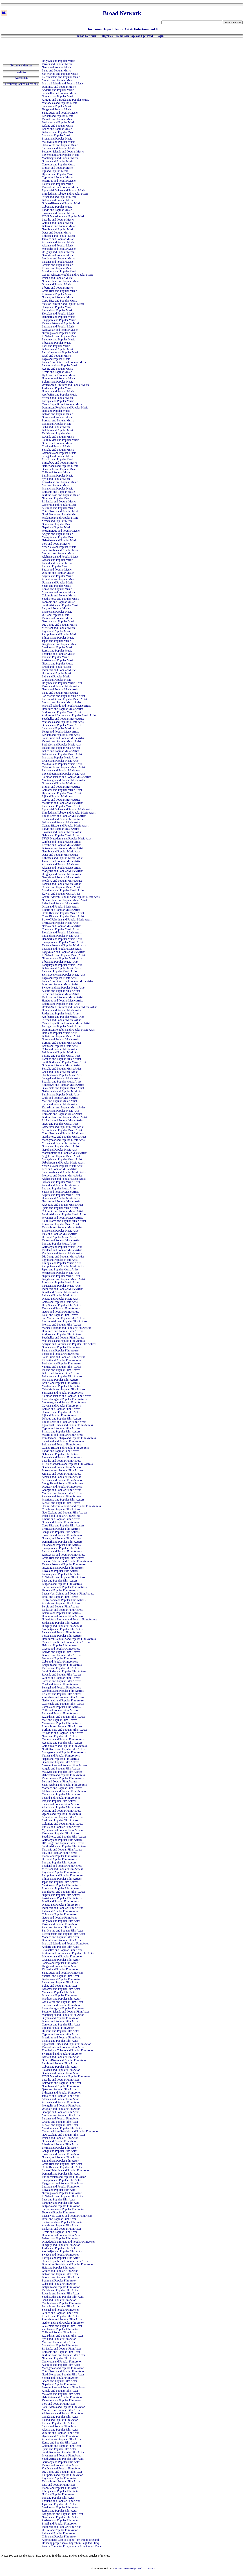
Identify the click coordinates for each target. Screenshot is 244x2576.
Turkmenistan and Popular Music (61, 323)
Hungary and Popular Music (58, 391)
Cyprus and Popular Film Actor (60, 2034)
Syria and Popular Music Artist (59, 1104)
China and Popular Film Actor (59, 2536)
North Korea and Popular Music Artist (64, 1136)
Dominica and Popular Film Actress (62, 1331)
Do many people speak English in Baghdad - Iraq (70, 2542)
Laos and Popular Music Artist (59, 971)
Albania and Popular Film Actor (60, 2099)
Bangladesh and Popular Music (60, 644)
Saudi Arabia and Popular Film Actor (63, 2406)
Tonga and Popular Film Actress (60, 1353)
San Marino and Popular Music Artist (63, 695)
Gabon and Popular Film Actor (59, 2066)
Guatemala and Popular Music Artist (63, 1088)
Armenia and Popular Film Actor (61, 2102)
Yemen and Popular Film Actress (61, 1755)
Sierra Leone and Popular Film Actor (63, 2209)
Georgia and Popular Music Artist (61, 877)
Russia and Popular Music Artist (60, 1282)
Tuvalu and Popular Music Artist (60, 686)
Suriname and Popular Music (58, 148)
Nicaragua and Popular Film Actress (63, 1567)
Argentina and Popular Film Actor (61, 2439)
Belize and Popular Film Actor (59, 1985)
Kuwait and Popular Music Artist (61, 893)
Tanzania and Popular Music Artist (62, 1227)
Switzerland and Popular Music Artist (63, 987)
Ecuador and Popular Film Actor (60, 2316)
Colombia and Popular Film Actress (62, 1823)
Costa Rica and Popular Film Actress (63, 1525)
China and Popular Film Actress (60, 1914)
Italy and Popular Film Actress (59, 1852)
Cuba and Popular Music (56, 426)
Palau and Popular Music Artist (60, 692)
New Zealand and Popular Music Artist (64, 900)
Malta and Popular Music (56, 135)
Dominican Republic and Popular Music (65, 407)
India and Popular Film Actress (60, 1911)
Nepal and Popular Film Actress (60, 1758)
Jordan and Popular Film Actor (59, 2248)
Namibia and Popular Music (58, 229)
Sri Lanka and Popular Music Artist (62, 1120)
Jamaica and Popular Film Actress (61, 1473)
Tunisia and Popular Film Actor (60, 2290)
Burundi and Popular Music (58, 420)
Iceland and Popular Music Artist (61, 747)
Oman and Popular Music (56, 284)
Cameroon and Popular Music (59, 504)
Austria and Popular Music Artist (61, 990)
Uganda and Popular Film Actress (61, 1813)
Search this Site (232, 22)
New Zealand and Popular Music (61, 281)
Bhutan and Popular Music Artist (61, 786)
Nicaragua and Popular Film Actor (61, 2193)
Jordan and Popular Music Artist (60, 1013)
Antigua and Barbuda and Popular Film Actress (69, 1344)
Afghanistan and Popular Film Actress (64, 1791)
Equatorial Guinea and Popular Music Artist (67, 809)
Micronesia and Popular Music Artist (63, 721)
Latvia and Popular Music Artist (60, 828)
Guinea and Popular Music (57, 443)
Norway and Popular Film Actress (61, 1538)
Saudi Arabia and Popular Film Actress (64, 1784)
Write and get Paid (133, 2568)
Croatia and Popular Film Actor (60, 2121)
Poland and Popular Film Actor (60, 2419)
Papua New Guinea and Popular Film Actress (68, 1593)
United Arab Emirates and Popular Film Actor (68, 2241)
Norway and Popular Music (58, 297)
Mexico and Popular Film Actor (60, 2507)
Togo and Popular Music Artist (59, 977)
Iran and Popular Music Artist (59, 1243)
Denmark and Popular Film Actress (62, 1541)
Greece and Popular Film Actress (61, 1648)
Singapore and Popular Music (59, 320)
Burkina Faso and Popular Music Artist (64, 1117)
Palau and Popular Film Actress (60, 1314)
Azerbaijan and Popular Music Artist (63, 1016)
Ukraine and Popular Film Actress (61, 1810)
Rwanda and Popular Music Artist (61, 1058)
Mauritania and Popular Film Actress (63, 1499)
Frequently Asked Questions (21, 83)
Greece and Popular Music (57, 417)
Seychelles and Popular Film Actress (63, 1337)
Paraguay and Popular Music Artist (62, 964)
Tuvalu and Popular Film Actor (60, 1924)
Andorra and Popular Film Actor (60, 1946)
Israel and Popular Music (56, 355)
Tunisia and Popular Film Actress (61, 1668)
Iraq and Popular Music (55, 566)
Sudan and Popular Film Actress (60, 1804)
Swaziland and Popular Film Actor (62, 2053)
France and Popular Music (57, 611)
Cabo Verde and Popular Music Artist (63, 767)
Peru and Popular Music (56, 543)
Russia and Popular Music (57, 650)
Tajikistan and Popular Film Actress (62, 1609)
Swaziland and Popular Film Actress (63, 1441)
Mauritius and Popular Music (59, 180)
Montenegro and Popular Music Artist (64, 780)
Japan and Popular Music (56, 640)
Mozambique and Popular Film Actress (64, 1765)
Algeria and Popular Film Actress (61, 1807)
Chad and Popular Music (56, 446)
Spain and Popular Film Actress (60, 1820)
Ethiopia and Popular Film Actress (61, 1878)
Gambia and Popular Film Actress (61, 1467)
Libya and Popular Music (56, 342)
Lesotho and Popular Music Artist (61, 844)
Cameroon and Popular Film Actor (62, 2361)
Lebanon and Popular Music (58, 326)
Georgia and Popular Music (58, 255)
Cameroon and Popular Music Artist (62, 1126)
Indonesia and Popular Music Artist (62, 1288)
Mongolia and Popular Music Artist (62, 870)
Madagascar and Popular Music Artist (63, 1139)
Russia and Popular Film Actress (60, 1888)
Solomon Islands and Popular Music (63, 151)
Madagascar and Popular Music (60, 517)
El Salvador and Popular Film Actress (63, 1577)
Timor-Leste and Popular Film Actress (64, 1421)
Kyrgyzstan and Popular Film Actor (62, 2183)
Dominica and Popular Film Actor (61, 1940)
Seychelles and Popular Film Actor (62, 1949)
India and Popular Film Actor (59, 2533)
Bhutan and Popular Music (57, 167)
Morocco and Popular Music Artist (62, 1175)
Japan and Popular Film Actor (59, 2504)
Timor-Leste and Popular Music (60, 187)
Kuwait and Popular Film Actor (60, 2124)
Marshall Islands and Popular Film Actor (65, 1943)
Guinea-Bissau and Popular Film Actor (64, 2060)
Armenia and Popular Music (58, 242)
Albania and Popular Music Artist (61, 867)
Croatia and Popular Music (57, 264)
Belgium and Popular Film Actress (62, 1664)
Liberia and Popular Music (57, 287)
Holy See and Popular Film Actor (61, 1920)
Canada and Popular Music (57, 559)
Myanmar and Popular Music (59, 592)
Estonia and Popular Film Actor (60, 2040)
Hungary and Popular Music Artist (61, 1010)
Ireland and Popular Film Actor (60, 2137)
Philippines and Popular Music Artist (63, 1266)
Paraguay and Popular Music (58, 339)
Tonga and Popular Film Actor (59, 1966)
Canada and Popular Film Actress (61, 1794)
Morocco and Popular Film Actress (62, 1787)
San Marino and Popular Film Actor (62, 1930)
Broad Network (86, 35)
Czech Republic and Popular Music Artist (66, 1023)
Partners (118, 2568)
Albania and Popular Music (58, 245)
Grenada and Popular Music (58, 96)
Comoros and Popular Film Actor (61, 2024)
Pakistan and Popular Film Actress (61, 1898)
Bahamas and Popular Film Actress (62, 1376)
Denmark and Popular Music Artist (62, 938)
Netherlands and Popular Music (60, 465)
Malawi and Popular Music (57, 488)
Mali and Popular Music (56, 485)
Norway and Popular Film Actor (60, 2157)
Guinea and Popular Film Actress (61, 1677)
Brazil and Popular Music (56, 666)
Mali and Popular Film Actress (59, 1719)
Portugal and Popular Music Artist (61, 1026)
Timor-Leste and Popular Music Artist (64, 815)
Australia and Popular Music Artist (62, 1130)
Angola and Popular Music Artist (61, 1156)
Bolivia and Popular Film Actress (61, 1651)
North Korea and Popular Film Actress (64, 1749)
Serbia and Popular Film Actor (59, 2231)
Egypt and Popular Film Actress (60, 1872)
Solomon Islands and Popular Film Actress (66, 1395)
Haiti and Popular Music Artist (59, 1032)
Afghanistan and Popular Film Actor (63, 2413)
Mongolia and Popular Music (59, 248)
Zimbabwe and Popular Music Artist (63, 1084)
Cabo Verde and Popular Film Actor (62, 2001)
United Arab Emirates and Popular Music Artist (69, 1007)
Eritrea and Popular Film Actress (61, 1528)
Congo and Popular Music (57, 307)
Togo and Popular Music (56, 358)
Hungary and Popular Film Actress (62, 1625)
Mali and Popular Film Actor (58, 2342)
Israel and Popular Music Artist (60, 984)
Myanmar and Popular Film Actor (61, 2455)
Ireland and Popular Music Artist (61, 903)
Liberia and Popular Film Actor (60, 2144)
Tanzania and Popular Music (58, 601)
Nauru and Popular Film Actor (59, 1917)
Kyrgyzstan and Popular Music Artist (63, 951)
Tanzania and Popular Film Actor (61, 2481)
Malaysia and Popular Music (58, 537)
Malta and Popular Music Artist (60, 757)
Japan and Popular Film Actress (60, 1881)
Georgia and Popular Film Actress (61, 1489)
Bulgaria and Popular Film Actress (62, 1583)
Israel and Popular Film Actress (60, 1596)
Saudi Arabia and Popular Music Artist (64, 1172)
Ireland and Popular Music (57, 277)
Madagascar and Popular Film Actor (63, 2368)
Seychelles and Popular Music (59, 93)
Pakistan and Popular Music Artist (61, 1285)
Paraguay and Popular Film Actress (62, 1574)
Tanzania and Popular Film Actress (62, 1849)
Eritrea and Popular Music (57, 294)
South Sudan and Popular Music (60, 439)
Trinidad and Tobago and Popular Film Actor (68, 2050)
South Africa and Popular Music (60, 605)
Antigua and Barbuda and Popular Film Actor (68, 1953)
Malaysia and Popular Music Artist (62, 1159)
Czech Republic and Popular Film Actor (65, 2261)
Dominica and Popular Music (59, 86)
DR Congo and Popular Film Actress (63, 1843)
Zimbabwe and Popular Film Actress (63, 1697)
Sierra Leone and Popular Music (60, 352)
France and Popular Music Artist (60, 1230)
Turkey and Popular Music (57, 618)
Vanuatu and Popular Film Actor (60, 1975)
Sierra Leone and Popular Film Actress (64, 1587)
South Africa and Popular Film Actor (63, 2458)
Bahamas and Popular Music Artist (62, 754)
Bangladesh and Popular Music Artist (63, 1279)
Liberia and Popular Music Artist (61, 909)
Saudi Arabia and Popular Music (60, 550)
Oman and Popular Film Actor (59, 2141)
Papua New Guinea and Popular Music (64, 362)
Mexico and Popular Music (57, 647)
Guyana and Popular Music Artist (61, 783)
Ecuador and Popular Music (58, 459)
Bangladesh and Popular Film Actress (63, 1891)
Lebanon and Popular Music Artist (61, 948)
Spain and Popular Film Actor (59, 2449)
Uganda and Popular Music (57, 582)
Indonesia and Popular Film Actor (61, 2526)
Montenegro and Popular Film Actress (64, 1402)
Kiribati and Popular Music (57, 115)
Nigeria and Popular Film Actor (60, 2517)
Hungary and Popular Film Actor (61, 2244)
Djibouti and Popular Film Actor (60, 2030)
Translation (149, 2568)
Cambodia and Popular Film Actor (61, 2303)
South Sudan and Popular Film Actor (63, 2296)
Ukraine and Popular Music (58, 572)
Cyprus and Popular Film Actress (61, 1428)
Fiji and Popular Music (55, 170)
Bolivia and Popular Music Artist (61, 1036)
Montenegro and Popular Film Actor (63, 2014)
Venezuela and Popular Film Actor (61, 2400)
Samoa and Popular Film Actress (61, 1350)
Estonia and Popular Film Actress (61, 1431)
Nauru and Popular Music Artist (60, 689)
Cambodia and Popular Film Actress (63, 1690)
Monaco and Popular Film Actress (61, 1324)
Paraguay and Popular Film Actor (61, 2202)
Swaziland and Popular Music (59, 196)
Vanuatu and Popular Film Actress (61, 1366)
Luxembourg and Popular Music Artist (64, 773)
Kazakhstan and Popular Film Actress (63, 1716)
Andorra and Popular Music (58, 89)
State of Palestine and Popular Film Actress (67, 1561)
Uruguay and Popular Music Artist (61, 874)
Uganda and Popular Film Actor (60, 2436)
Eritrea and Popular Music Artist (60, 922)
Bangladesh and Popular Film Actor (62, 2513)
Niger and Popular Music (56, 498)
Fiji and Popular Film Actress (59, 1415)
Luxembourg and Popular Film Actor (63, 2008)
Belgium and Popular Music (58, 430)
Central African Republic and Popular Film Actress (71, 1506)
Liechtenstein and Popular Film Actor (63, 1933)
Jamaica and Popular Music (58, 239)
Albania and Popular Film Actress (61, 1476)
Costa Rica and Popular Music (59, 290)
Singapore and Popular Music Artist (62, 942)
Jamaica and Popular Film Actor (60, 2095)
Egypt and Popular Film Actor (59, 2478)
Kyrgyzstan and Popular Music (59, 329)
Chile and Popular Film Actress (60, 1710)
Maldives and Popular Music (58, 141)
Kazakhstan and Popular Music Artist (63, 1107)
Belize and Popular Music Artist (60, 751)
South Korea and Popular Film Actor (63, 2452)
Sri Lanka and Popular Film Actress (62, 1732)
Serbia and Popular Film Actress (60, 1606)
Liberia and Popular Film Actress (61, 1519)
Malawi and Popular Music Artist (61, 1110)
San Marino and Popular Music (60, 73)
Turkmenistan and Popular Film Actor (64, 2176)
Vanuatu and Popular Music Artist (61, 741)
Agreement (21, 77)
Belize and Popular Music (57, 128)
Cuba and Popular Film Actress (60, 1661)
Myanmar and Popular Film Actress (62, 1830)
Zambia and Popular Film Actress (61, 1706)
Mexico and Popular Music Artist (61, 1272)
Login (160, 35)
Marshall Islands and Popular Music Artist (66, 705)
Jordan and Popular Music (57, 388)
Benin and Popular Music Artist (60, 1045)
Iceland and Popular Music (57, 125)
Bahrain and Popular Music (58, 200)
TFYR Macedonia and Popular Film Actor (66, 2076)
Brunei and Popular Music (57, 138)
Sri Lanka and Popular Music (59, 501)
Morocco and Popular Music (58, 553)
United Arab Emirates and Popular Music (65, 384)
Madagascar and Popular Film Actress (64, 1752)
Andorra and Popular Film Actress (61, 1334)
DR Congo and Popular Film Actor (62, 2471)
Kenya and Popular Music (57, 588)
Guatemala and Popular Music (59, 469)
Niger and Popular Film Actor (59, 2358)
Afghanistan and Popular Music (60, 556)
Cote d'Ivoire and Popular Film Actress (64, 1745)
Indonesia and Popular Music (59, 669)
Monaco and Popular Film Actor (60, 1937)
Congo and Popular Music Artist (60, 929)
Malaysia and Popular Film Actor (61, 2393)
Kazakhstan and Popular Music (60, 482)
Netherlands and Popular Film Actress (64, 1700)
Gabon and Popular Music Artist (60, 835)
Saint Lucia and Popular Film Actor (62, 1972)
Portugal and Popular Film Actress (61, 1635)
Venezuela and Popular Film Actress (63, 1778)
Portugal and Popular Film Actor (60, 2257)
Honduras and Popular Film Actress (62, 1616)
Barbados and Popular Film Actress (62, 1363)
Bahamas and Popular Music (58, 132)
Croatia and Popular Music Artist (61, 887)
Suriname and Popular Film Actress (62, 1392)
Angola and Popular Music (57, 533)
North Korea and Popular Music (60, 514)
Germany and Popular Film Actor (61, 2461)
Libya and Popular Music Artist (60, 961)
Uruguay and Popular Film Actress (62, 1486)
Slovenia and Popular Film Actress (62, 1457)
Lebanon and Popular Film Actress (62, 1551)
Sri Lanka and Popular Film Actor (61, 2348)
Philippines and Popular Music (59, 634)
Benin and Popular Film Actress (60, 1658)
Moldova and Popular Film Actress (62, 1493)
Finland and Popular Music (57, 310)
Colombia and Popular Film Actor (61, 2445)
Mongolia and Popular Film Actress (62, 1483)
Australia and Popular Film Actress (62, 1742)
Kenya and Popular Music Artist (60, 1224)
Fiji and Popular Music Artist (59, 796)
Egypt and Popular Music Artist (60, 1259)
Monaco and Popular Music (58, 80)
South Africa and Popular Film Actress (64, 1846)
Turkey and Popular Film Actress (61, 1826)
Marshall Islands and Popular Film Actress (66, 1327)
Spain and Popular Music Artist (60, 1207)
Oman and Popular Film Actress (60, 1522)
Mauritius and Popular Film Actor (61, 2037)
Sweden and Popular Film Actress (61, 1632)
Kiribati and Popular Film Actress (61, 1360)
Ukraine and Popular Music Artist (61, 1201)
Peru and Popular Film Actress (59, 1781)
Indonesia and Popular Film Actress (62, 1907)
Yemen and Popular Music (57, 520)
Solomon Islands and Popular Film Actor (65, 2011)
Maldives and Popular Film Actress (62, 1386)
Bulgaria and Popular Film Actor (61, 2205)
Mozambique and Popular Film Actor (63, 2387)
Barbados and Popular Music (58, 122)
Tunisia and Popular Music (57, 433)
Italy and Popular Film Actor (58, 2484)
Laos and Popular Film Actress (59, 1580)
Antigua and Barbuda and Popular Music (65, 99)
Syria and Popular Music (56, 478)
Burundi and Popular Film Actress (61, 1655)
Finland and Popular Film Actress (61, 1544)
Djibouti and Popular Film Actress (61, 1418)
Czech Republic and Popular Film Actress (66, 1642)
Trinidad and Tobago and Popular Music (65, 193)
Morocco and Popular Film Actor (61, 2410)
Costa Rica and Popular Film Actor (62, 2163)
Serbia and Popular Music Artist (60, 994)
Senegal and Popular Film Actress (61, 1687)
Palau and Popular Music (56, 70)
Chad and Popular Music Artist (59, 1071)
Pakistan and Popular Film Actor (60, 2520)
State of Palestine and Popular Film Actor (66, 2170)
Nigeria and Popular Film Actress (61, 1894)
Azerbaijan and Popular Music (59, 394)
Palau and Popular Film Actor (59, 1927)
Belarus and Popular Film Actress (61, 1612)
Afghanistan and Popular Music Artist (64, 1178)
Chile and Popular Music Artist (60, 1097)
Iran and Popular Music (55, 657)
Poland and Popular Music (57, 563)
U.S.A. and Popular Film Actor (60, 2530)
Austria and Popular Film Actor (60, 2225)
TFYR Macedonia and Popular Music (63, 216)
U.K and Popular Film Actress (59, 1859)
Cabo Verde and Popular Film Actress (63, 1389)
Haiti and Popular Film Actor (59, 2267)
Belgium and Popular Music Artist (61, 1052)
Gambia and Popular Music (58, 222)
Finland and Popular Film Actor (60, 2160)
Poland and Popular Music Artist (60, 1185)
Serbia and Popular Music (57, 371)
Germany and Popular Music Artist (62, 1246)
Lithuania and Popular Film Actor (61, 2092)
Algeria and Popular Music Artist (61, 1194)
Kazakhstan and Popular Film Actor (62, 2335)
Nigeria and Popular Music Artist (61, 1275)
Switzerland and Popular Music (60, 365)
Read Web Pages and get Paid (134, 35)
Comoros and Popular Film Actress (62, 1412)
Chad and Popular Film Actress (60, 1684)
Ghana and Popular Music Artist (60, 1146)
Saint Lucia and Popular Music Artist (63, 738)
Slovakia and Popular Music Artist (61, 932)
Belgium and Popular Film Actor (61, 2286)
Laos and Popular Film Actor (58, 2199)
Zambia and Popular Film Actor (60, 2329)
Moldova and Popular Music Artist (62, 880)
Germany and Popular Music (58, 621)
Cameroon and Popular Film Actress (63, 1739)
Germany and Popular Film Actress (62, 1839)
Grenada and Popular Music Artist (61, 725)
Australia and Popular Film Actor (61, 2364)
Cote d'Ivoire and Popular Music (60, 511)
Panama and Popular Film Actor (60, 2118)
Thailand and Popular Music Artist (62, 1250)
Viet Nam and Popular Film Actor (61, 2468)
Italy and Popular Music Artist (59, 1233)
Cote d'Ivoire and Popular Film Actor (63, 2371)
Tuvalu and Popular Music (57, 64)
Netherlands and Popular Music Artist (63, 1091)
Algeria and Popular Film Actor (60, 2429)
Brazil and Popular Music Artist (60, 1292)
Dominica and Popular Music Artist (62, 708)
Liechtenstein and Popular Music (61, 76)
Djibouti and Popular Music (58, 174)
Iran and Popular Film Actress (59, 1862)
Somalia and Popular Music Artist (61, 1068)
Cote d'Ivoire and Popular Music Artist (64, 1133)
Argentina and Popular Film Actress (62, 1817)
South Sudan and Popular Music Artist (64, 1062)
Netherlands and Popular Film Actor (63, 2322)
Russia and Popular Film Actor (59, 2510)
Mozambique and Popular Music (60, 530)
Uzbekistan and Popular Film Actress (63, 1775)
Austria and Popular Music (57, 368)
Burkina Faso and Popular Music (61, 495)
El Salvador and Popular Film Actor (62, 2196)
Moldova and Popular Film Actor (61, 2115)
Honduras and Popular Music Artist (62, 1000)
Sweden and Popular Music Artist (61, 1019)
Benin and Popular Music (56, 423)
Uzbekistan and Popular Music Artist (63, 1162)
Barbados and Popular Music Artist (62, 744)
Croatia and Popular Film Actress (61, 1509)
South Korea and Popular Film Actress (64, 1836)
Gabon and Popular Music (57, 206)
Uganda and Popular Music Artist (61, 1198)
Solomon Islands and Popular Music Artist (66, 776)
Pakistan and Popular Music (58, 660)
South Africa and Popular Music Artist (64, 1214)
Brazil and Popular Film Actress (60, 1901)
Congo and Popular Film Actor (59, 2150)
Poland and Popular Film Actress (61, 1797)
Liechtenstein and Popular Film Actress (64, 1321)
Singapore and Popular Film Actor (61, 2180)
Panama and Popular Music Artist (61, 883)
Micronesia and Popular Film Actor (62, 1956)
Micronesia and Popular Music (59, 102)
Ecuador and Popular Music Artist (61, 1081)
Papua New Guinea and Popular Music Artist (68, 981)
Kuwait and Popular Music (57, 268)
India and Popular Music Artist (59, 1295)
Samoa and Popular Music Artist (60, 728)
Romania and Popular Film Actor (61, 2351)
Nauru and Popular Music (57, 67)
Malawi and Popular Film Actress (61, 1723)
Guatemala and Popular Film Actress (63, 1703)
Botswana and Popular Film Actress (62, 1470)
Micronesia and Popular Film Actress (63, 1340)
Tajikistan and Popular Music (59, 375)
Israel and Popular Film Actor (59, 2218)
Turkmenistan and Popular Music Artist (64, 945)
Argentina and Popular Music (59, 579)
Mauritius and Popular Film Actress (62, 1434)
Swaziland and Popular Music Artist (62, 819)
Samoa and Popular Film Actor (59, 1962)
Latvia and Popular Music (57, 209)
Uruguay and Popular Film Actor (61, 2108)
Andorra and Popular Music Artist (61, 712)
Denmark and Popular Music (58, 316)
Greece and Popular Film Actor (60, 2270)
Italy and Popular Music (56, 608)
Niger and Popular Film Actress (60, 1736)
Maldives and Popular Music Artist (62, 763)
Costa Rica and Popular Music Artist (63, 913)
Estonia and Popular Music (57, 183)
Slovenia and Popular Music (58, 213)
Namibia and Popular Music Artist (61, 851)
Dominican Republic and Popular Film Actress (69, 1638)
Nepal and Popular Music (56, 527)
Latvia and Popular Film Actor (59, 2063)
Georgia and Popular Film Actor (60, 2112)
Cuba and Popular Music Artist (59, 1049)
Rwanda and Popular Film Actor (60, 2293)
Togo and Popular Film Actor (59, 2212)
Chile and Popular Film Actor (59, 2332)
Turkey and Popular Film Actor (60, 2465)
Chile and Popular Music (56, 472)
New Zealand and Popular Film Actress (64, 1512)
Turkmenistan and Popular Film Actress (65, 1564)
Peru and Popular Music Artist (59, 1169)
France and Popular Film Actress (61, 1856)
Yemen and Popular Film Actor (60, 2377)
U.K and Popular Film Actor (58, 2494)
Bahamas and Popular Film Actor (61, 1988)
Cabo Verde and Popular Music (60, 145)
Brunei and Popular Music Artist (60, 760)
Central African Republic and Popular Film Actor (70, 2131)
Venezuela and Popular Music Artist (62, 1165)
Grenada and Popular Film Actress (61, 1347)
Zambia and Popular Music (57, 475)
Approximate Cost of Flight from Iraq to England (70, 2539)
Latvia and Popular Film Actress (60, 1450)
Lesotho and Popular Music (58, 219)
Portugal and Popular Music (58, 401)
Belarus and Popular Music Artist (61, 1003)
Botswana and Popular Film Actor (61, 2082)
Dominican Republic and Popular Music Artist (68, 1029)
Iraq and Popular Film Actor (58, 2423)
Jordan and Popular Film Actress (60, 1622)
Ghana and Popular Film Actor (59, 2380)
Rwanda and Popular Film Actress (61, 1674)
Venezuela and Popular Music (59, 546)
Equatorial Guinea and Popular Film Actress (67, 1425)
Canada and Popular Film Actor (60, 2416)
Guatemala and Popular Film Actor (62, 2325)
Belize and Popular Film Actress (60, 1373)
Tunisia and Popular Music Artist (61, 1055)
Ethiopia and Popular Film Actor (60, 2491)
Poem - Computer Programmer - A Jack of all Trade (71, 2546)
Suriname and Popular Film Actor (61, 2005)
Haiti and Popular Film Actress (59, 1645)
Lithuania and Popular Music (58, 235)
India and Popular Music (56, 676)
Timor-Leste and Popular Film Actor (63, 2047)
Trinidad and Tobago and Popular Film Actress (69, 1437)
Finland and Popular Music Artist (61, 935)
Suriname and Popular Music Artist (62, 770)
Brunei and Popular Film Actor (59, 1995)
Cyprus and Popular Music (57, 177)
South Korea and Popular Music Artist (64, 1220)
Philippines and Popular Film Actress (63, 1875)
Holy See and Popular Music (58, 60)
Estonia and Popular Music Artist (61, 806)
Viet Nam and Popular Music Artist (62, 1253)
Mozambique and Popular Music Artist (64, 1152)
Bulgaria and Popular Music (58, 349)
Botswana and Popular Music (59, 226)
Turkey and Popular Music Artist (61, 1240)
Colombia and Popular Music (59, 595)
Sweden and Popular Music (58, 397)
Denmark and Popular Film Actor (61, 2173)
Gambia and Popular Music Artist (61, 841)
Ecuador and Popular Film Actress (61, 1693)
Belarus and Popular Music (57, 381)
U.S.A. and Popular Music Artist (60, 1298)
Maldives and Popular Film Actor (61, 1998)
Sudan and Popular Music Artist (60, 1191)
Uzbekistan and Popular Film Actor (62, 2397)
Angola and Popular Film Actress (61, 1768)
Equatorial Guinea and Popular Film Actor (66, 2043)
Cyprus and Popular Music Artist (61, 799)
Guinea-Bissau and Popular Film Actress (65, 1447)
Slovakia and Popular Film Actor (61, 2154)
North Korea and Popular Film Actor (63, 2374)
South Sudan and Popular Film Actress (64, 1671)
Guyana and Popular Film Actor (60, 2018)
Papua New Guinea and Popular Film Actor (67, 2215)
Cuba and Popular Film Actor (59, 2283)
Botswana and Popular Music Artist (62, 848)
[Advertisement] (122, 50)
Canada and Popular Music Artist (61, 1181)
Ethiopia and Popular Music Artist (61, 1263)
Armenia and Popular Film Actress (62, 1480)
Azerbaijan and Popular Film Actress (63, 1629)
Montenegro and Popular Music (60, 158)
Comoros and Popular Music (58, 164)
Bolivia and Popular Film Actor (60, 2274)
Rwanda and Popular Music (58, 436)
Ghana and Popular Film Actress (60, 1762)
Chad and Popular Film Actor (59, 2299)
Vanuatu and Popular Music (58, 119)
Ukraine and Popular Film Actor (60, 2432)
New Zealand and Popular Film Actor (63, 2134)
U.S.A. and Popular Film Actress (61, 1904)
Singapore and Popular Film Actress (62, 1548)
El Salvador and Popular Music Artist (63, 955)
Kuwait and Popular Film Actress (61, 1502)
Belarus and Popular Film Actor (60, 2238)
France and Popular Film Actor (59, 2487)
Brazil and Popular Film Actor (59, 2523)
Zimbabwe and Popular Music (59, 462)
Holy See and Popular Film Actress (62, 1305)
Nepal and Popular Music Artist (60, 1149)
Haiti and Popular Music (56, 410)
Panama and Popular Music (58, 261)
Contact (21, 71)
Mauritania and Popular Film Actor (62, 2128)
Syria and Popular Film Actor (59, 2338)
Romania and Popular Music (58, 491)
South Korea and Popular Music (60, 598)
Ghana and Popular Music (57, 524)
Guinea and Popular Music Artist (61, 1065)
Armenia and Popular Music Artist (61, 864)
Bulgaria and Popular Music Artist (61, 968)
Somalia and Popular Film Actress (61, 1681)
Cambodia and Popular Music (59, 452)
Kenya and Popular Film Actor (59, 2442)
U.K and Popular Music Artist (59, 1237)
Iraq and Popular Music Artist (59, 1188)
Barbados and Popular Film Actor (61, 1979)
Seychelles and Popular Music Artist (63, 718)
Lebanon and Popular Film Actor (61, 2186)
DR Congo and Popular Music (59, 624)
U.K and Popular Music (55, 614)
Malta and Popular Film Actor (59, 1992)
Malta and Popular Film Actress (60, 1379)
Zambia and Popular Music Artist (61, 1094)
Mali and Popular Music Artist (59, 1100)
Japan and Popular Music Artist (60, 1269)
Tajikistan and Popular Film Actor (61, 2228)
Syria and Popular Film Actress (60, 1713)
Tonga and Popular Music (57, 109)
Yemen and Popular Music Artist (60, 1143)
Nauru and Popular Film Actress (60, 1311)
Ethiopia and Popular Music (58, 637)
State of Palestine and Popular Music (63, 303)
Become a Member (21, 65)
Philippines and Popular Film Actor (62, 2474)
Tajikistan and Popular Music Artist (62, 997)
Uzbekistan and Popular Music (59, 540)
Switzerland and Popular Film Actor (62, 2222)
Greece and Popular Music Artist (61, 1039)
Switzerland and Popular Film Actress (64, 1600)
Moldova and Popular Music (58, 258)
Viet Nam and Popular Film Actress (62, 1868)
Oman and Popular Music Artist (60, 906)
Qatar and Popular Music (56, 232)
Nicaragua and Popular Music (59, 332)
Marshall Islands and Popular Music (62, 83)
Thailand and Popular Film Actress (62, 1865)
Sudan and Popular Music (57, 569)
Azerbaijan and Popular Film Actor (62, 2251)
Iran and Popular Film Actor (58, 2497)
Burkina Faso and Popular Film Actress (64, 1729)
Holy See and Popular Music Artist (62, 682)
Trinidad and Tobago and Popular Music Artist (69, 812)
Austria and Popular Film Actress (61, 1603)
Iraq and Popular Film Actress (59, 1800)
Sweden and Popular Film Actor (60, 2254)
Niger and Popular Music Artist (60, 1123)
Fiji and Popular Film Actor (58, 2027)
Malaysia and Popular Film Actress (62, 1771)
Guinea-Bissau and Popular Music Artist (65, 825)
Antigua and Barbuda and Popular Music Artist (69, 715)
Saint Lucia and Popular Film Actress (63, 1356)
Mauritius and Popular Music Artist (62, 802)
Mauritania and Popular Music (59, 271)
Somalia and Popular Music (58, 449)
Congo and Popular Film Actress (60, 1531)
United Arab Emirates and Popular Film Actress (69, 1619)
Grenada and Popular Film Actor (60, 1959)
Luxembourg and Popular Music (60, 154)
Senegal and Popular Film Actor (60, 2309)
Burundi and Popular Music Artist (61, 1042)
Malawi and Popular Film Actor (60, 2345)
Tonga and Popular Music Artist (60, 731)
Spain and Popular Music (56, 585)
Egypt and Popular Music (56, 631)
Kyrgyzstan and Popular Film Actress (63, 1554)
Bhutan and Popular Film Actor (60, 2021)
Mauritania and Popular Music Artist (63, 890)
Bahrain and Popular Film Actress (61, 1444)
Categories (106, 35)
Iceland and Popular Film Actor (60, 1982)
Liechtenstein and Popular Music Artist (64, 699)
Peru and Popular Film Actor (58, 2403)
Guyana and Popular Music (57, 161)
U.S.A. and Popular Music (57, 673)
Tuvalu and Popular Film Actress (61, 1308)
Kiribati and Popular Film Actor (60, 1969)
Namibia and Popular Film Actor (61, 2086)
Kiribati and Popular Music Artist (61, 734)
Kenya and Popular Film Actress (60, 1833)
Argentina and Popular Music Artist (62, 1204)
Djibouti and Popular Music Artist (61, 793)
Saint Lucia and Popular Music (59, 112)
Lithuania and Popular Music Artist (62, 857)
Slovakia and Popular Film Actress (62, 1535)
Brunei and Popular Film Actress (61, 1382)
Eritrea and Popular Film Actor (59, 2147)
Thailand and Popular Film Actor (61, 2500)
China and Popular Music (56, 679)
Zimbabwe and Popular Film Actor (62, 2319)
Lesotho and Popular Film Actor (60, 2079)
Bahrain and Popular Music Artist (61, 822)
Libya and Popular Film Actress (60, 1570)
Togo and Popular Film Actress (60, 1590)
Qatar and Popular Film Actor (59, 2089)
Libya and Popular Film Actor (59, 2189)
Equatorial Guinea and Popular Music (63, 190)
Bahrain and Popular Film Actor (60, 2056)
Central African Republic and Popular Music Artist (71, 896)
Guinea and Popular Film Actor (60, 2312)
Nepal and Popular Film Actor (59, 2384)
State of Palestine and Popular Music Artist (67, 919)
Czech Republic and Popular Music (62, 404)
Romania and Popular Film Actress (62, 1726)
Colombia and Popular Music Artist (62, 1211)
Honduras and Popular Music (59, 378)
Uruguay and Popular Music (58, 251)
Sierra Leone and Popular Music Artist (64, 974)
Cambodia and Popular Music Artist (62, 1075)
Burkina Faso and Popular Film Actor (63, 2355)
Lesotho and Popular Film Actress (61, 1460)
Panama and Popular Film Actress (61, 1496)
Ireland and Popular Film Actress (61, 1515)
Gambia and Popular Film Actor (60, 2073)
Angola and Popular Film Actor (60, 2390)
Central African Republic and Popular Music (67, 274)
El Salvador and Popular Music (60, 336)
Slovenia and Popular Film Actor (61, 2069)
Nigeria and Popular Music (57, 663)
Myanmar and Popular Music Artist (62, 1217)
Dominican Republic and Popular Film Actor (68, 2264)
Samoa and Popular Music (57, 106)
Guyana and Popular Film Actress (61, 1405)
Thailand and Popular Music (58, 653)
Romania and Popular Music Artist (62, 1113)
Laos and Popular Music (56, 345)
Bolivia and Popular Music (57, 414)
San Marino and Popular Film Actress (63, 1318)
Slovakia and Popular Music (58, 313)
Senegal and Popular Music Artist (61, 1078)
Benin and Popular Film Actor (59, 2280)
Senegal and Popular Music (58, 456)
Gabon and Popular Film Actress (60, 1454)
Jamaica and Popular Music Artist (61, 861)
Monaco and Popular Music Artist (61, 702)
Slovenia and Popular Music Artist (61, 832)
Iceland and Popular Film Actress (61, 1369)
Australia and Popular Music (58, 507)
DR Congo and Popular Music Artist (63, 1256)
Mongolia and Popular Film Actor (61, 2105)
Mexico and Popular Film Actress (61, 1885)
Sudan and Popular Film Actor (59, 2426)
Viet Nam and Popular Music (59, 627)
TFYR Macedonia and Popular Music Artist (67, 838)
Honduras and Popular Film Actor (61, 2235)
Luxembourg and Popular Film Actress (64, 1399)
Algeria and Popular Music (57, 576)
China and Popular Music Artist (60, 1301)
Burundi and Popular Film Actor (60, 2277)
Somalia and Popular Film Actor (60, 2306)
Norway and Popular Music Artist (61, 925)
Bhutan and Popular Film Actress (61, 1408)
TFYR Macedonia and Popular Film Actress (67, 1463)
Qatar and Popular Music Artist (60, 854)
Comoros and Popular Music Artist (62, 789)
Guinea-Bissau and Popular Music (61, 203)
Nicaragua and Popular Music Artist (62, 958)
